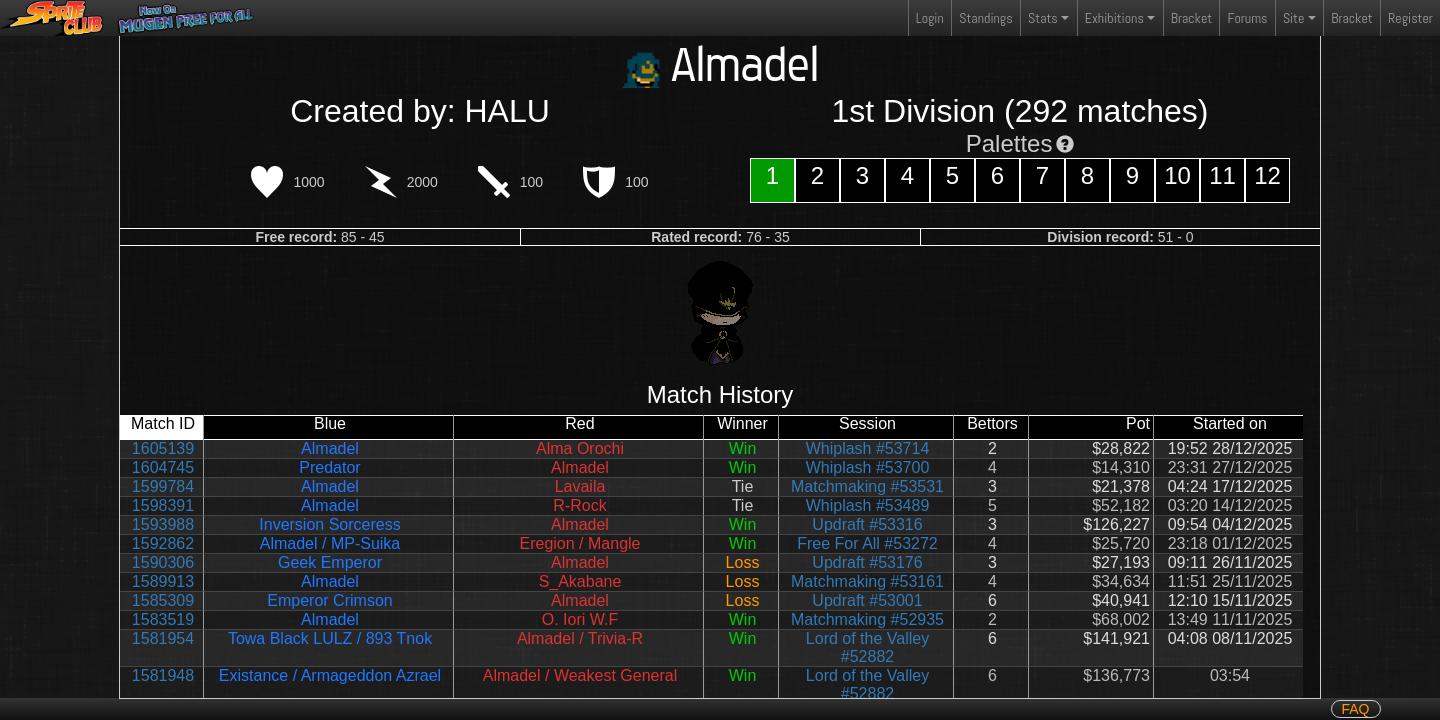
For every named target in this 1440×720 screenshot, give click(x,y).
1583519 (163, 619)
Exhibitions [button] (1114, 18)
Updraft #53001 (867, 600)
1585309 (163, 600)
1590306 (163, 562)
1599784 (163, 486)
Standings (985, 22)
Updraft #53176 (867, 562)
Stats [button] (1043, 18)
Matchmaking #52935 (867, 619)
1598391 (163, 505)
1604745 (163, 467)
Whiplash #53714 (868, 448)
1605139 (163, 448)
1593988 (163, 524)
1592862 (163, 543)
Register (1410, 18)
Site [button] (1293, 18)
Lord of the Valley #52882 (867, 647)
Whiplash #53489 (868, 505)
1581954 (163, 638)
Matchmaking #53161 (867, 581)
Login (930, 18)
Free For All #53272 (867, 543)
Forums (1248, 18)
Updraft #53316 (867, 524)
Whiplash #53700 (868, 467)
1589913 (163, 581)
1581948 (163, 675)
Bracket (1191, 18)
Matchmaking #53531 (867, 486)
